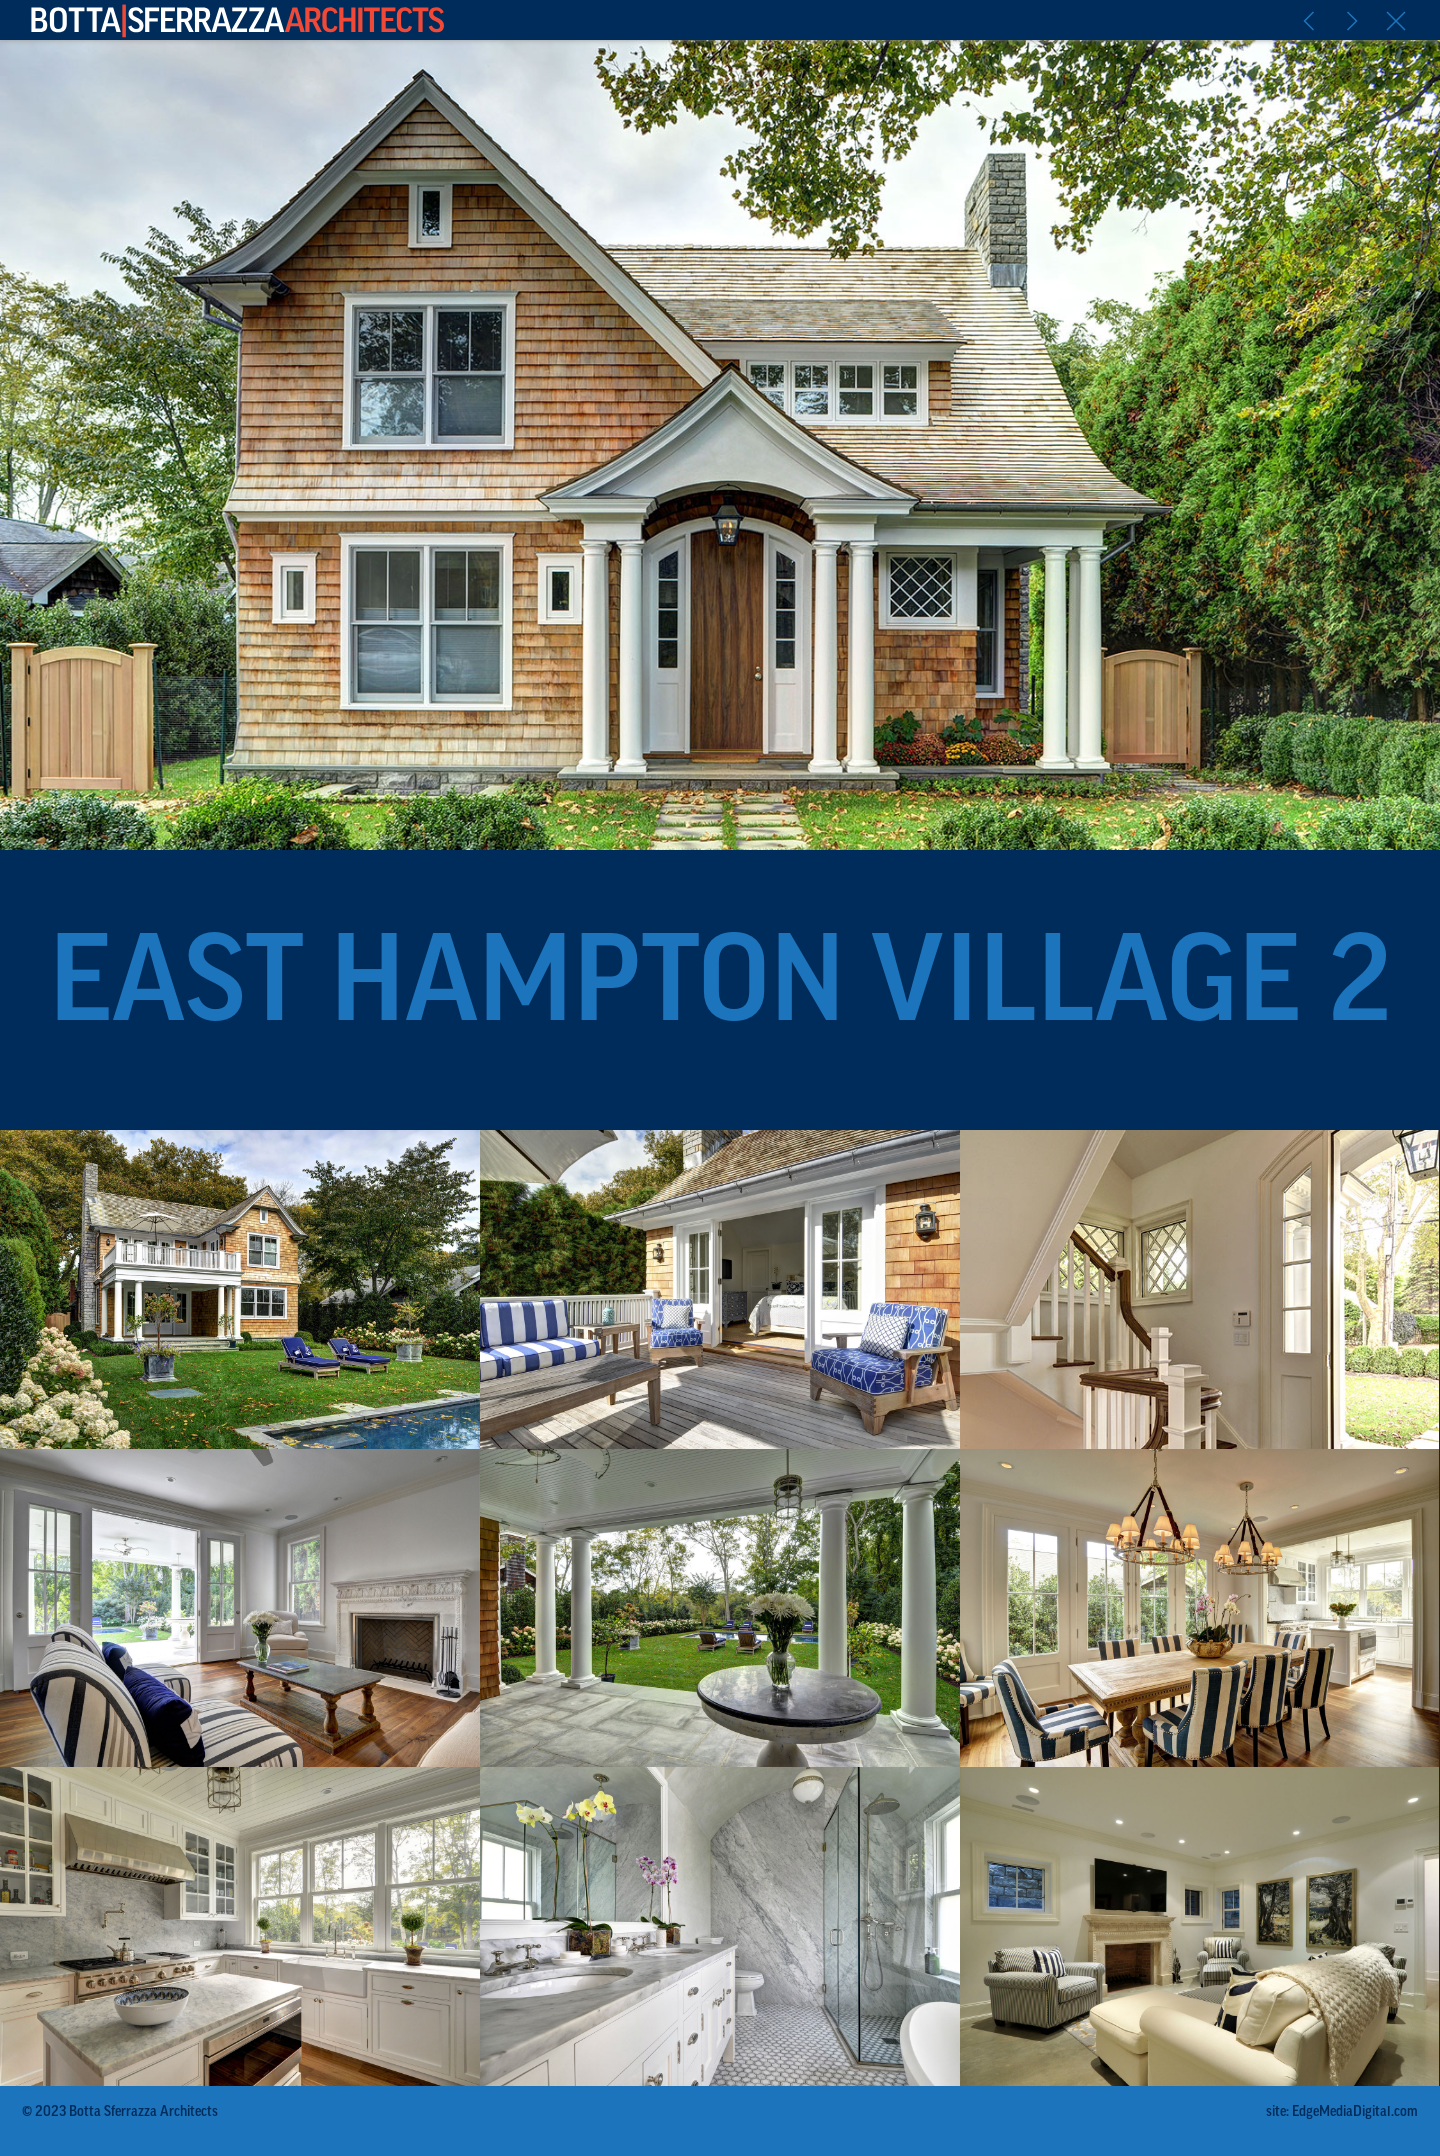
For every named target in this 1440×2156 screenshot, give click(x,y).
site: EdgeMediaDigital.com (1342, 2113)
